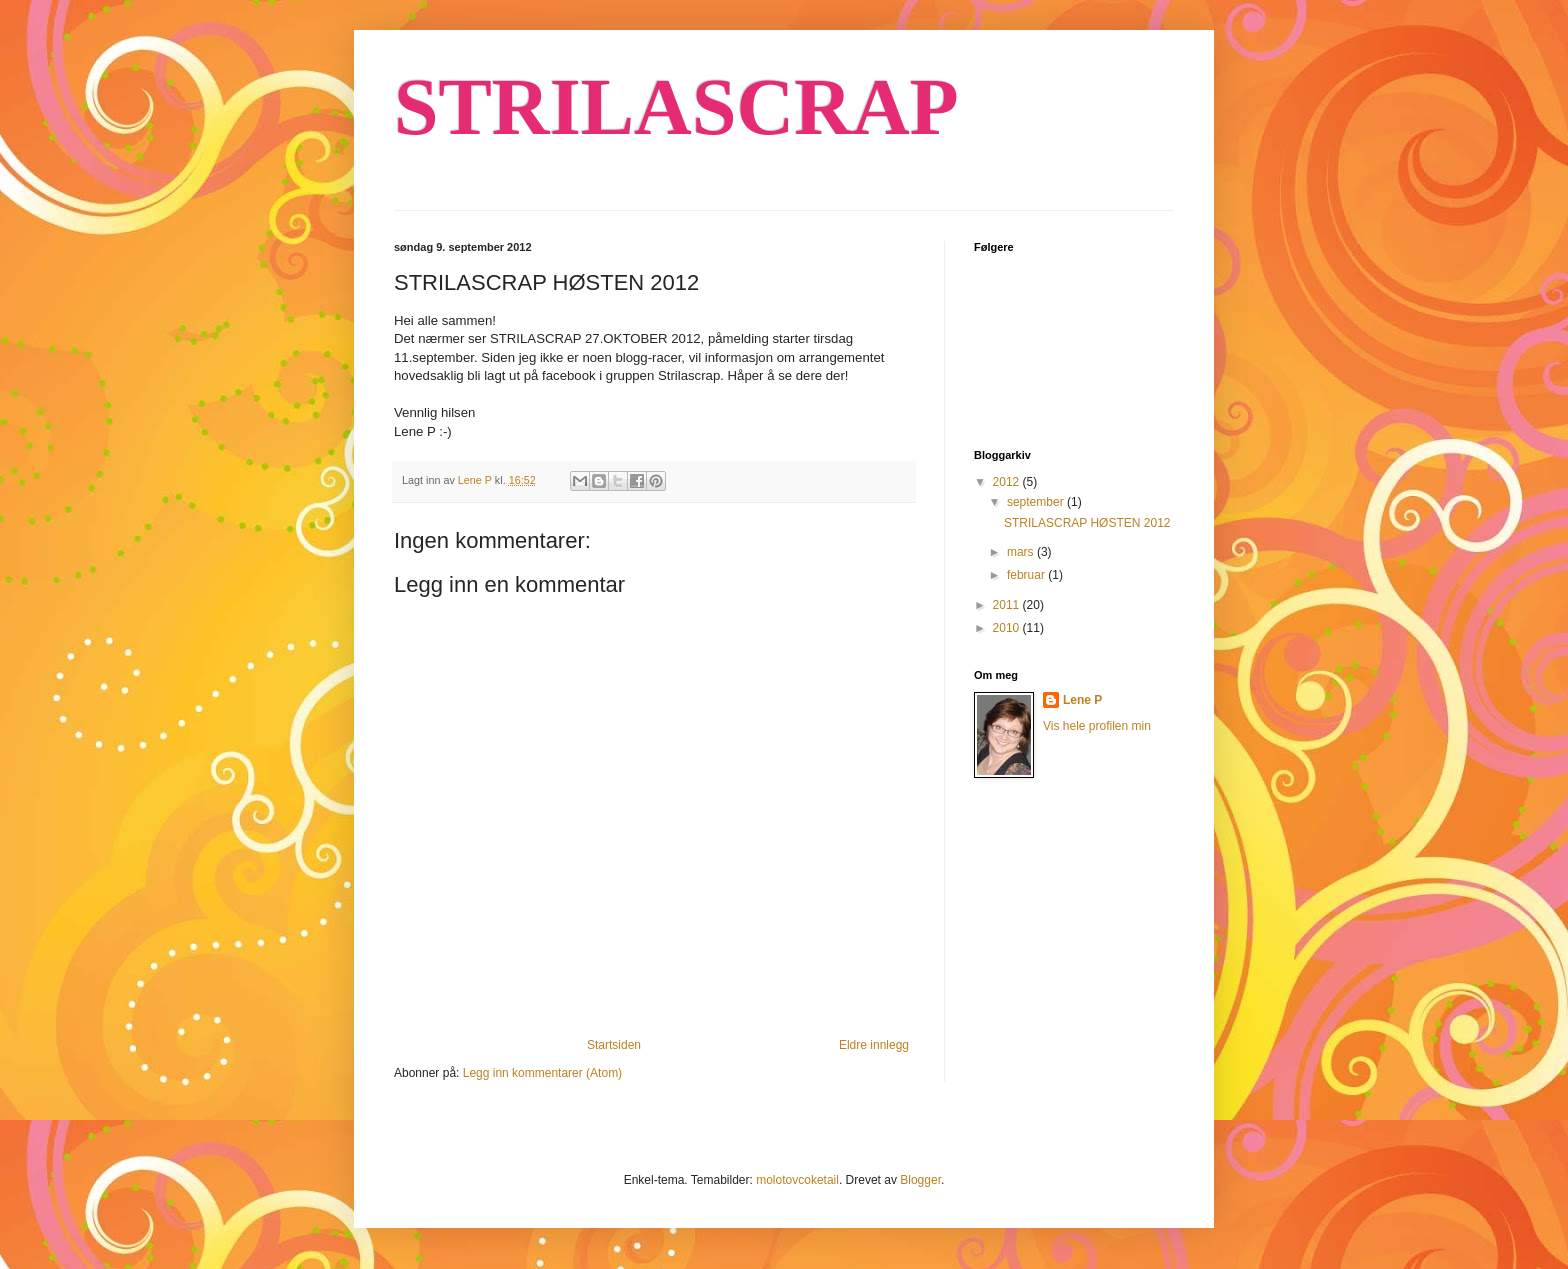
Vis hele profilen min (1097, 726)
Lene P (1082, 700)
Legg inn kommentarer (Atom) (542, 1073)
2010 (1008, 628)
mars (1022, 552)
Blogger (920, 1180)
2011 (1008, 605)
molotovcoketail (797, 1180)
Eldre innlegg (874, 1045)
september (1037, 502)
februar (1027, 575)
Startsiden (614, 1045)
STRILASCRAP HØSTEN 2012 (1087, 523)
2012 (1008, 482)
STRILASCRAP (676, 107)
